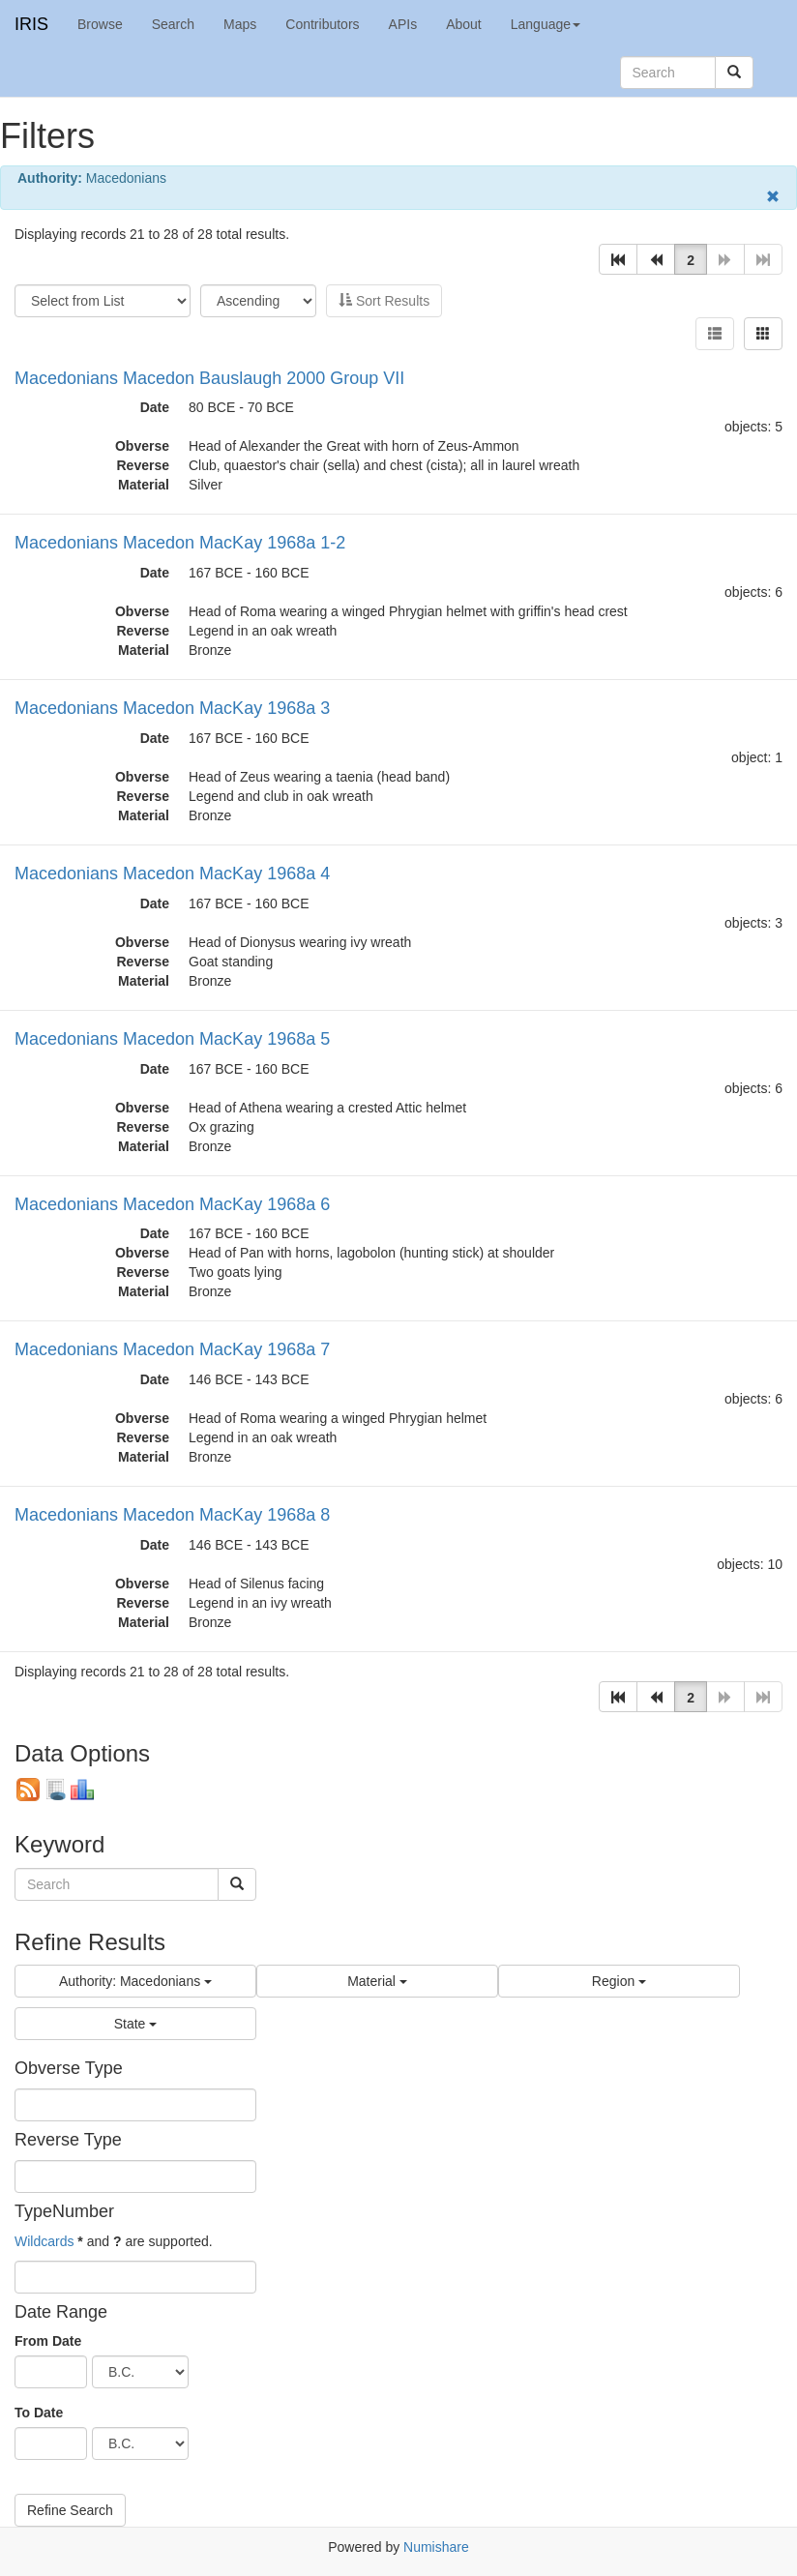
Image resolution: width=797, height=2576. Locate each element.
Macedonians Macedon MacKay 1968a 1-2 (180, 542)
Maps (239, 24)
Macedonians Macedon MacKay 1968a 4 (172, 873)
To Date (39, 2412)
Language (545, 24)
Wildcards (44, 2241)
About (464, 24)
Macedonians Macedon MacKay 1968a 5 (172, 1039)
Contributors (322, 24)
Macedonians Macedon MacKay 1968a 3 (172, 708)
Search (173, 24)
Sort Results (384, 301)
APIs (403, 24)
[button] (618, 259)
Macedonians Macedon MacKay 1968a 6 (172, 1204)
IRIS (31, 24)
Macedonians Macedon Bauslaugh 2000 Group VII (209, 378)
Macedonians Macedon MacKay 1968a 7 (172, 1349)
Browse (100, 24)
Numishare (436, 2547)
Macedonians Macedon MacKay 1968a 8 (172, 1515)
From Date (48, 2341)
